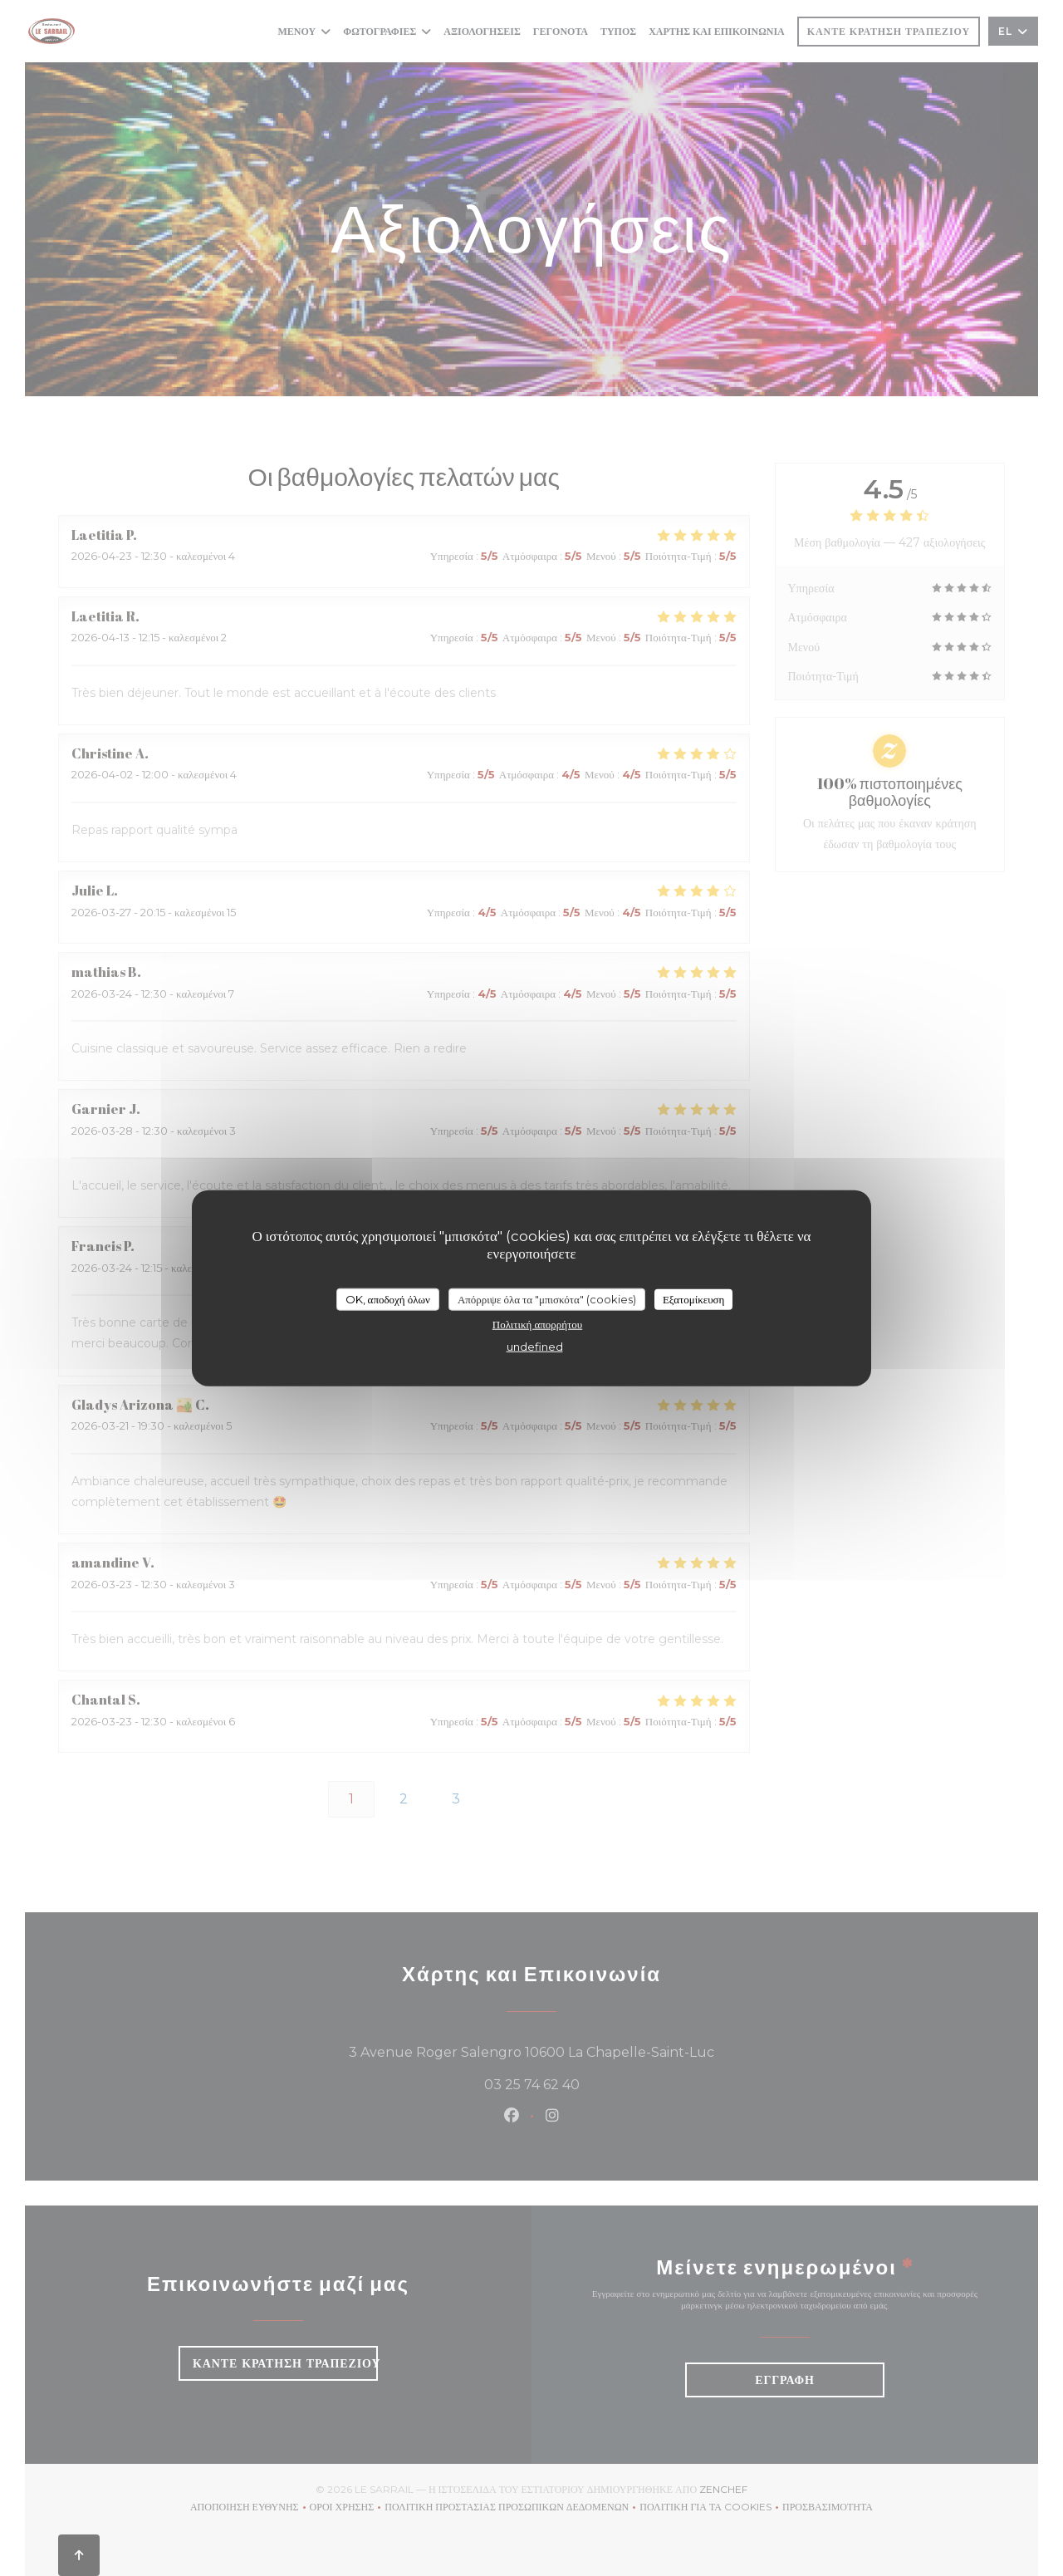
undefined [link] (535, 1346)
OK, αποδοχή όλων (387, 1298)
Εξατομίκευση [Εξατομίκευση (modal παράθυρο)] (694, 1298)
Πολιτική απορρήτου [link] (537, 1324)
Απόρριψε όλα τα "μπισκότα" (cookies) (547, 1298)
